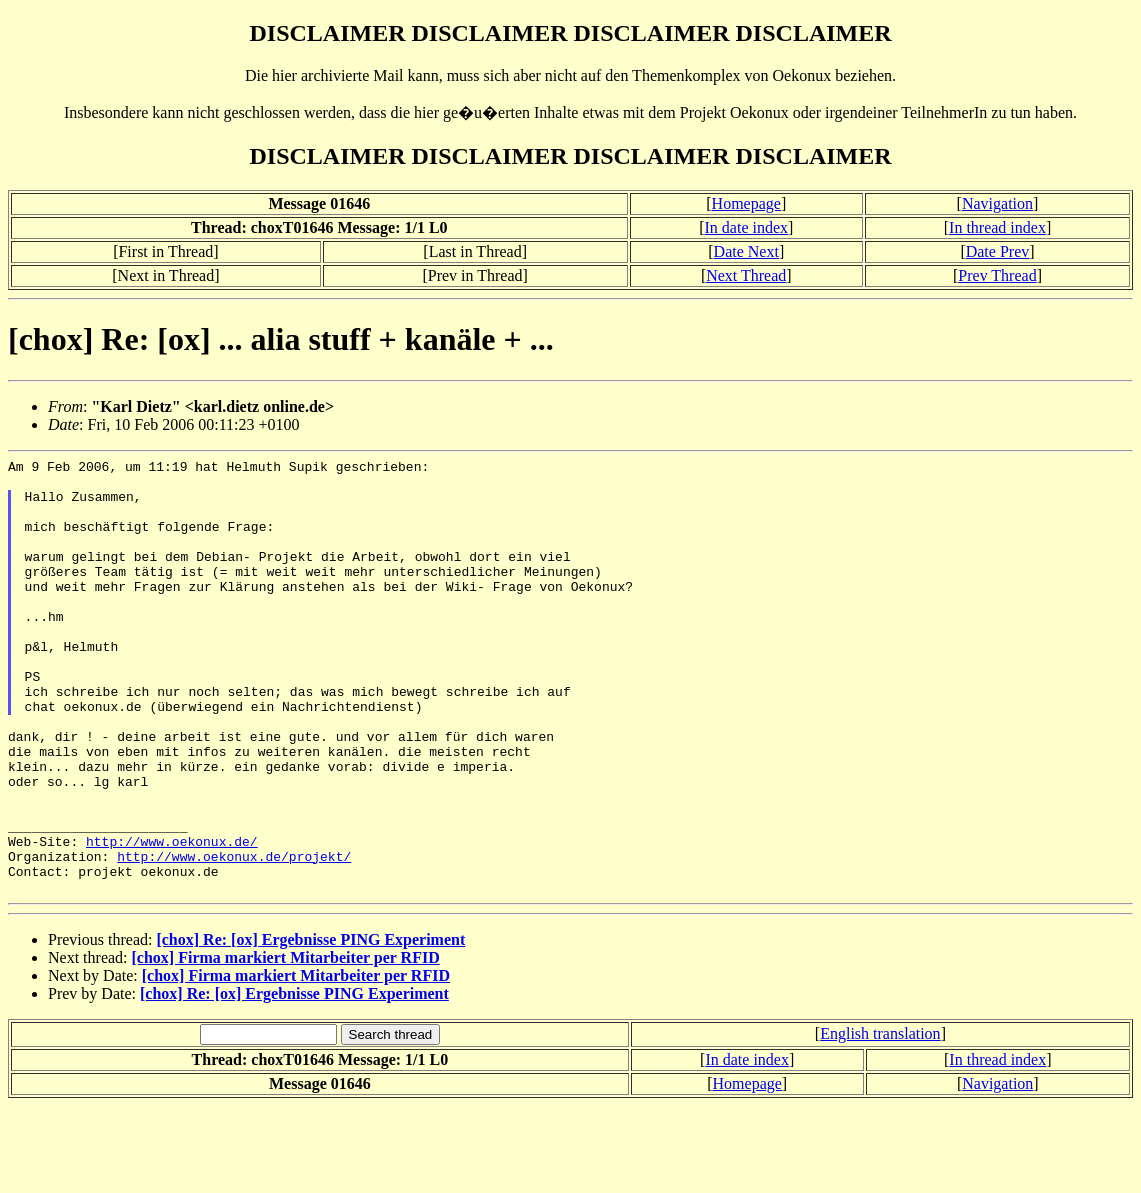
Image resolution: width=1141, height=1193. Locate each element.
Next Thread (746, 275)
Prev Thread (997, 275)
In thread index (997, 227)
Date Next (746, 251)
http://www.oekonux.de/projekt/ (234, 937)
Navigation (997, 203)
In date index (747, 227)
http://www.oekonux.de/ (172, 919)
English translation (880, 1120)
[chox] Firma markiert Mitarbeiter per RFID (286, 1044)
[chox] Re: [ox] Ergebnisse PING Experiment (310, 1026)
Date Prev (998, 251)
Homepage (746, 203)
